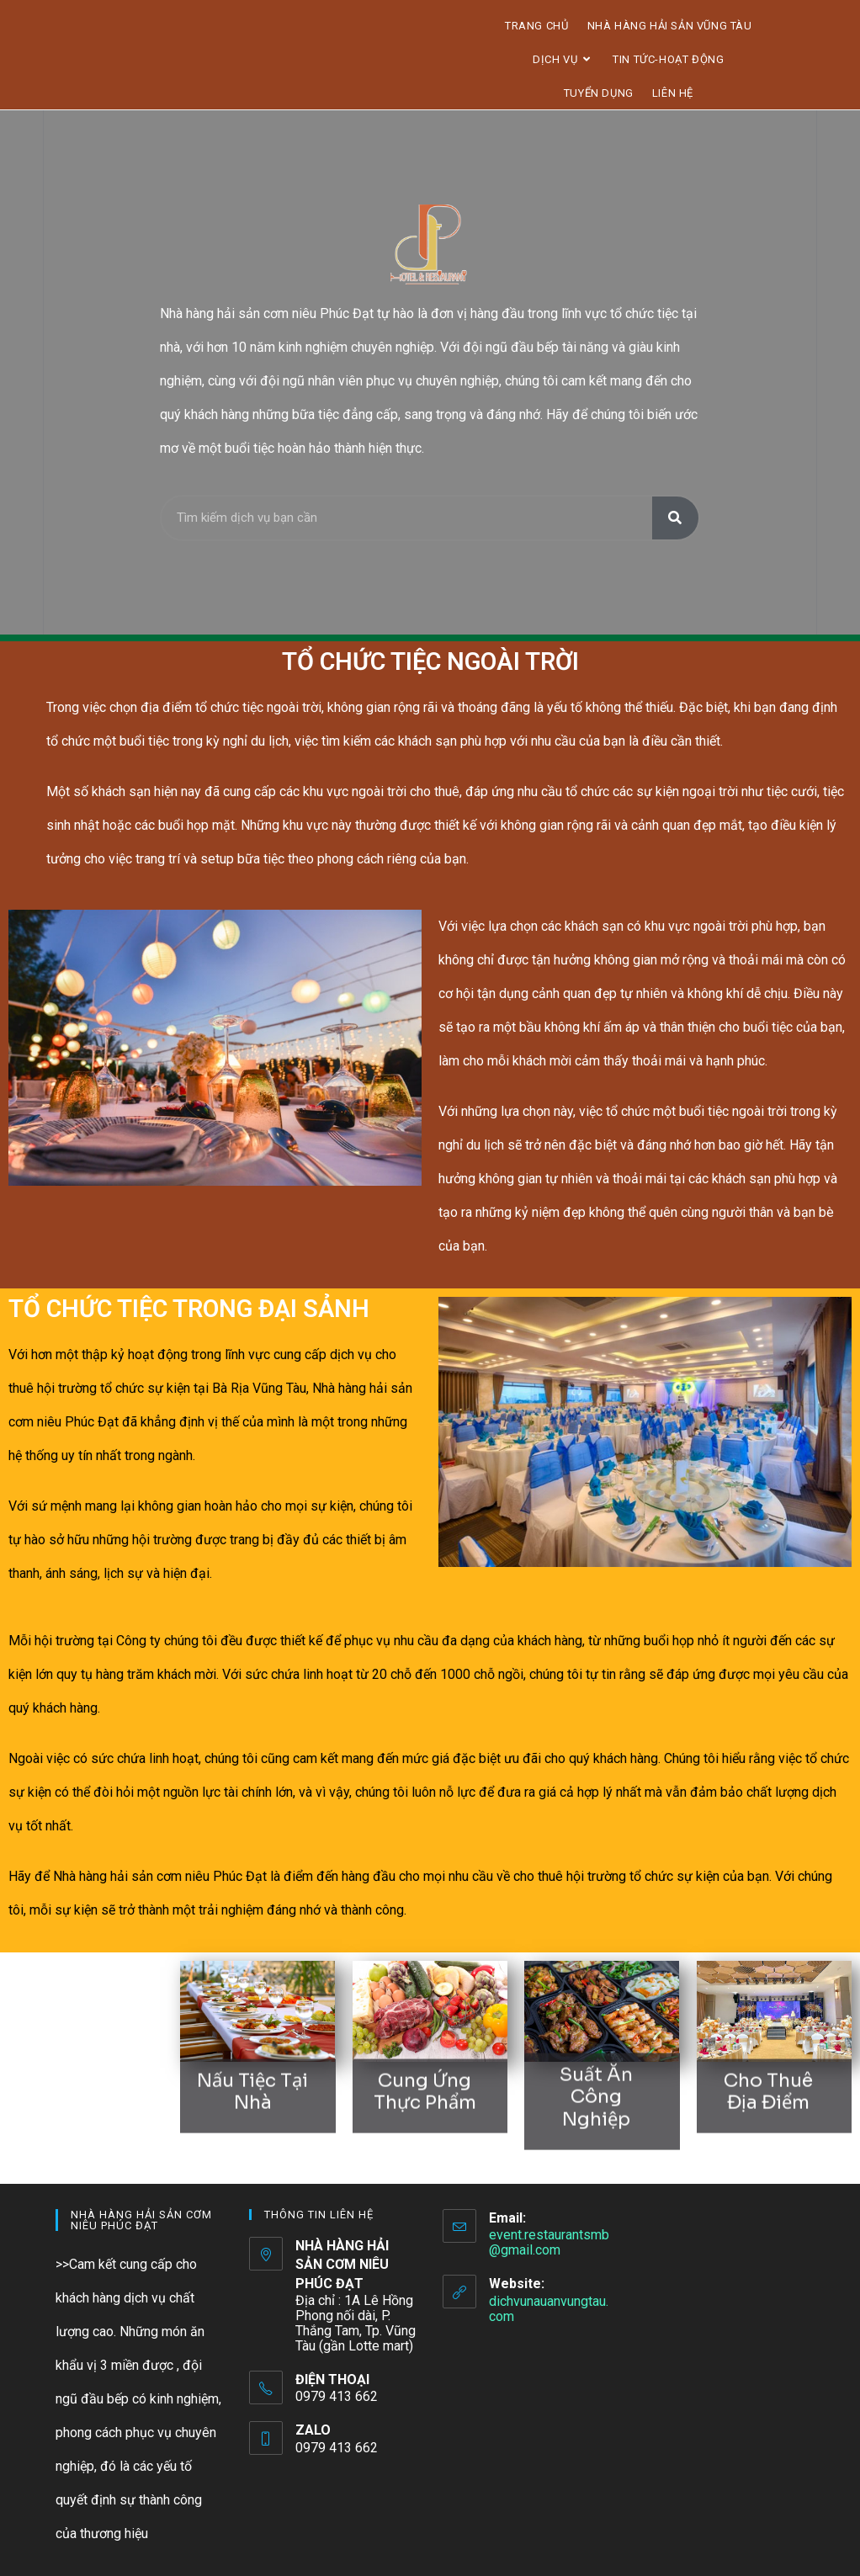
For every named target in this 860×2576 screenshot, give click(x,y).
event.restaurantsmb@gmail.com (549, 2242)
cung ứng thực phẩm (425, 2058)
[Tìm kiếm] (675, 518)
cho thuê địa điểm (768, 2058)
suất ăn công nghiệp (596, 2054)
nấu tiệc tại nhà (252, 2058)
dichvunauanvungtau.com (548, 2308)
